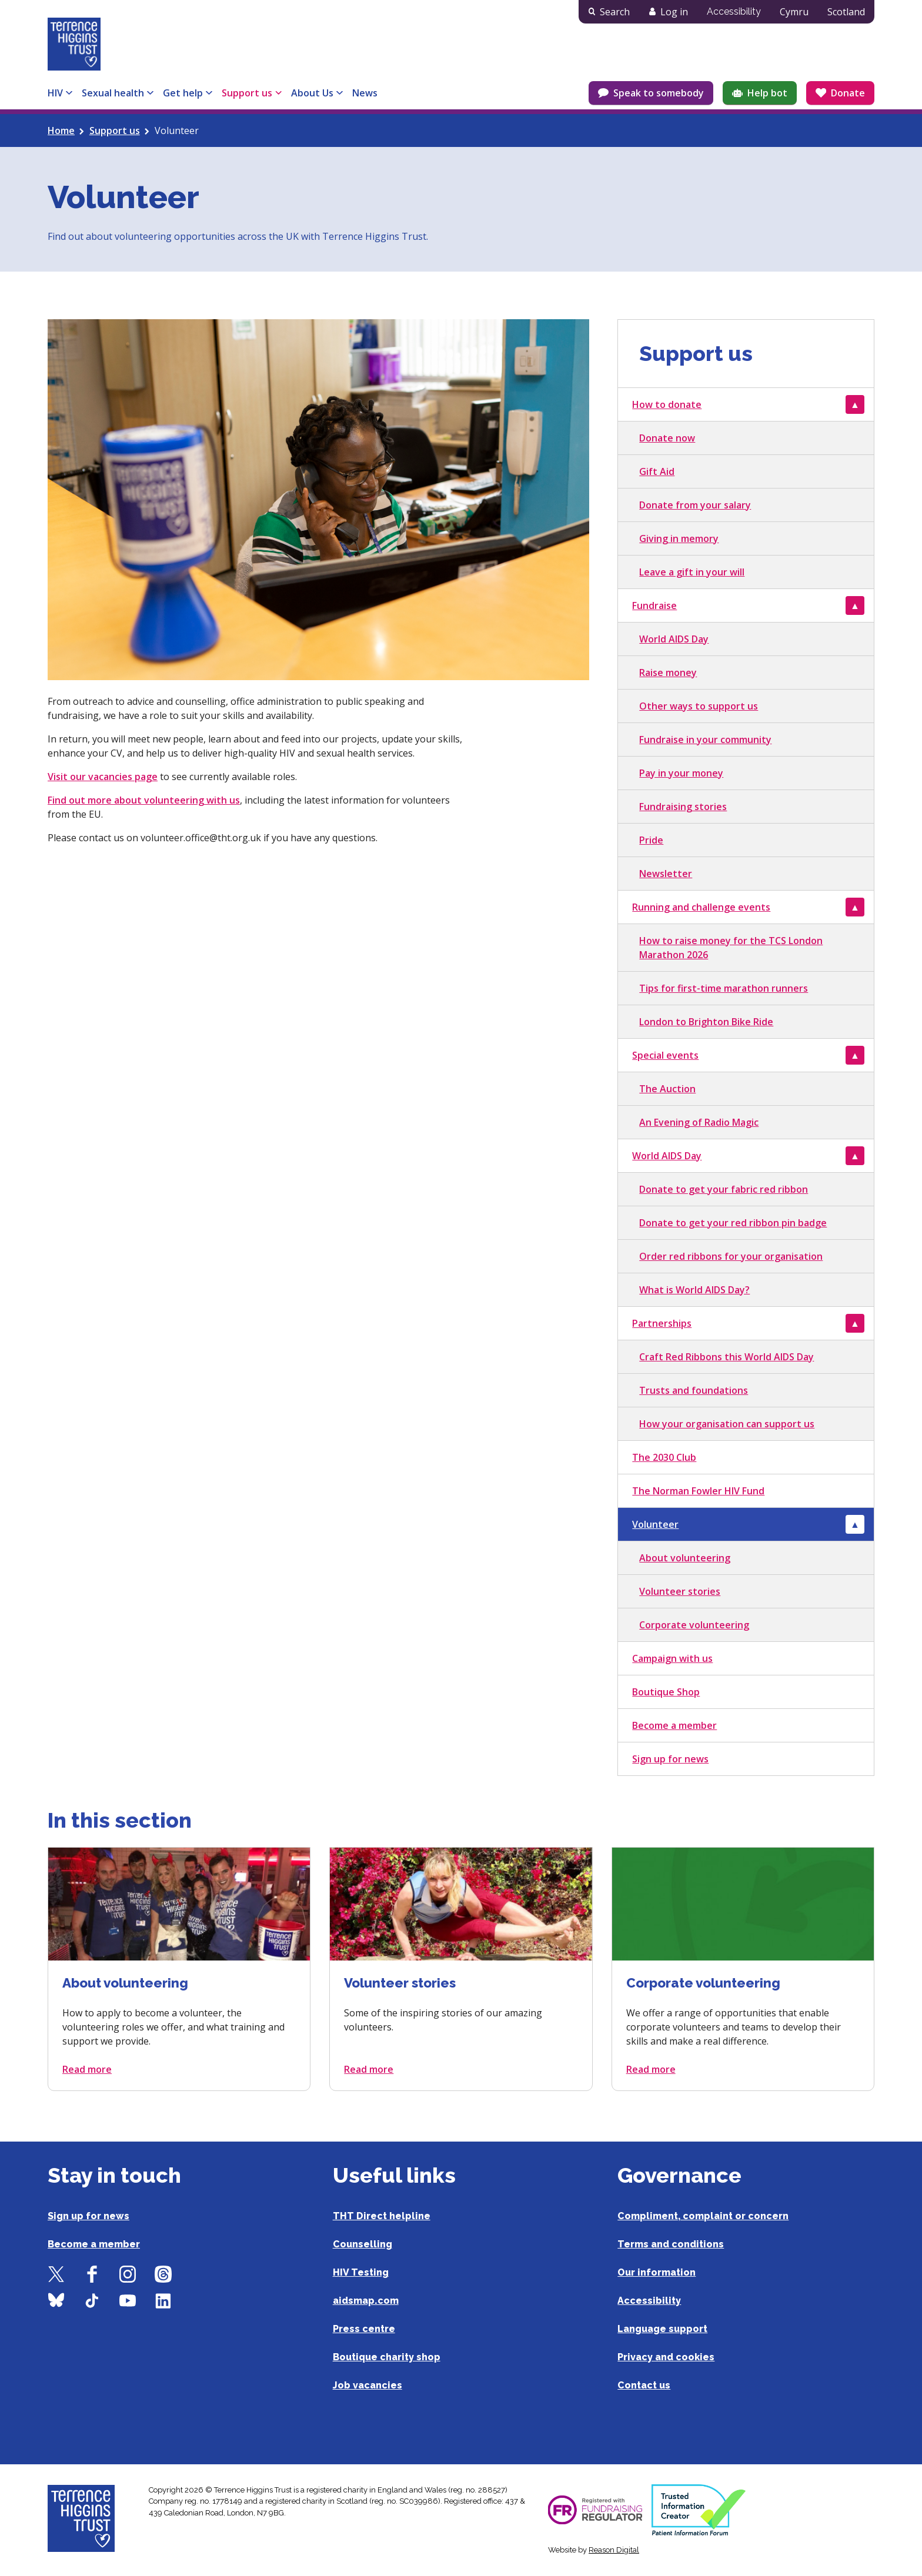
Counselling (362, 2244)
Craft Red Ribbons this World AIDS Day (726, 1356)
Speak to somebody (658, 92)
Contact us (643, 2385)
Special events (665, 1055)
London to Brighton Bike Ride (706, 1021)
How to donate (666, 404)
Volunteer (655, 1524)
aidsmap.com (366, 2300)
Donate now (667, 437)
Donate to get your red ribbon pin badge (733, 1222)
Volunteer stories (679, 1591)
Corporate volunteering (694, 1624)
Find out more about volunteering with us (144, 800)
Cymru (794, 11)
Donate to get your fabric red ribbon (723, 1189)
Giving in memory (679, 538)
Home (61, 130)
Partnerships (662, 1323)
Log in (674, 11)
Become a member (674, 1725)
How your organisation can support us (726, 1423)
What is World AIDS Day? (694, 1289)
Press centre (364, 2328)
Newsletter (665, 873)
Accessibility (734, 11)
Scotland (846, 11)
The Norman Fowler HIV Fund (698, 1490)
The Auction (667, 1088)
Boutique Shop (666, 1691)
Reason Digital (614, 2549)
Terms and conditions (670, 2244)
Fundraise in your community (705, 739)
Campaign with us (672, 1658)
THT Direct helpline (381, 2216)
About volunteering (684, 1557)
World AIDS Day (674, 639)
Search (615, 11)
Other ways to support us (698, 706)
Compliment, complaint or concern (703, 2216)
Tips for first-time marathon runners (723, 988)
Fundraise (654, 605)
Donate (848, 92)
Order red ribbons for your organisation (731, 1256)
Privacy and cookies (665, 2357)
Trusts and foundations (693, 1390)
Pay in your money (681, 773)
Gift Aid (656, 471)
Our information (656, 2272)
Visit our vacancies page (103, 776)
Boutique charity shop (386, 2357)
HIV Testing (361, 2272)
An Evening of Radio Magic (699, 1122)
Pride (651, 840)
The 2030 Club (664, 1457)
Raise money (668, 672)
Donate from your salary (695, 505)
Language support (662, 2328)
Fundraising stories (683, 806)
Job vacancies (367, 2385)
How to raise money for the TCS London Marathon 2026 (731, 947)
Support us (114, 130)
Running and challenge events (701, 907)
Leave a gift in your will (691, 572)
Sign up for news (670, 1758)
